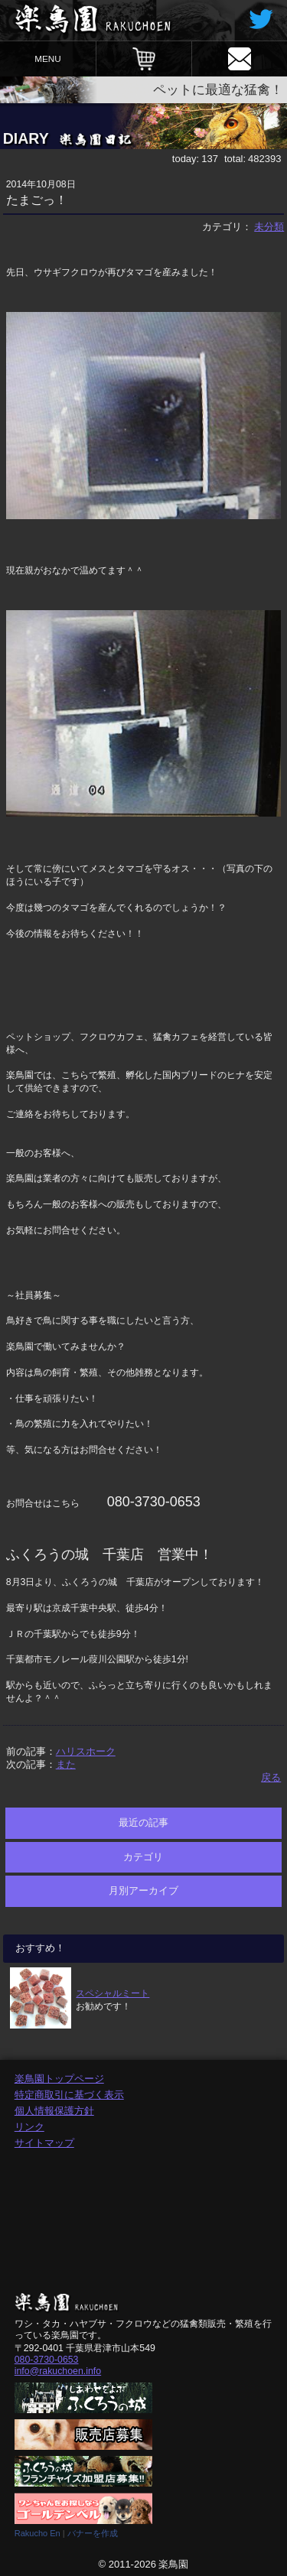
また (66, 1764)
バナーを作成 (92, 2533)
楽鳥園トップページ (59, 2078)
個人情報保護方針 (54, 2110)
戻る (271, 1777)
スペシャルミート (112, 1993)
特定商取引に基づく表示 (69, 2094)
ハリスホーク (86, 1751)
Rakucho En (37, 2533)
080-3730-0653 (47, 2359)
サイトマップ (44, 2143)
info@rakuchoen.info (58, 2371)
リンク (29, 2127)
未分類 (269, 226)
